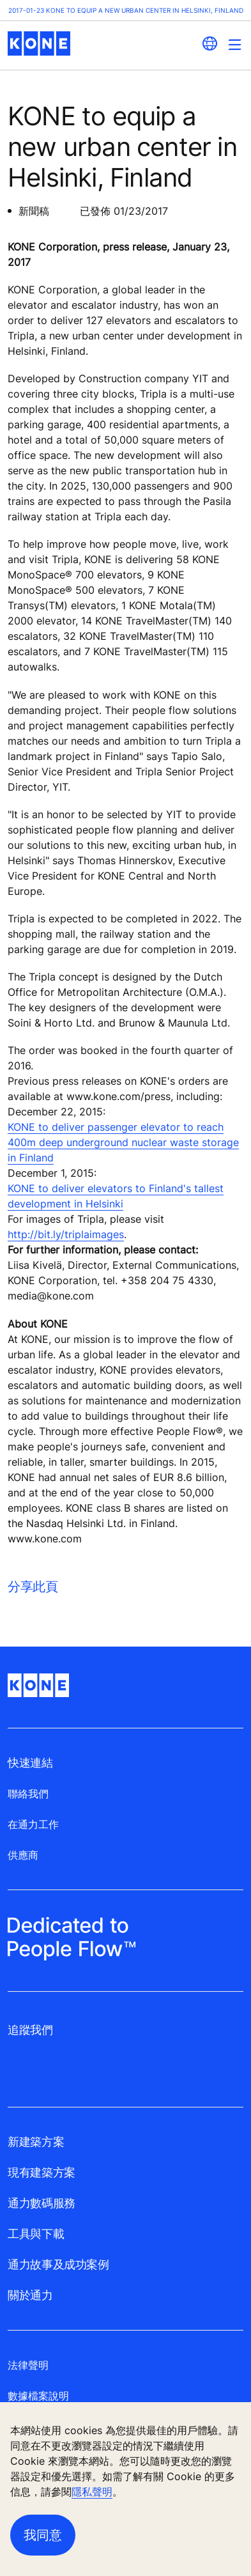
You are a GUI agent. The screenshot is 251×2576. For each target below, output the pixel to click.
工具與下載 (36, 2233)
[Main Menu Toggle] (234, 44)
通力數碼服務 (41, 2203)
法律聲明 (28, 2365)
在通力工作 (33, 1824)
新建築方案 (36, 2141)
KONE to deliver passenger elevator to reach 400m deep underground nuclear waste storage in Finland (123, 1142)
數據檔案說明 (38, 2395)
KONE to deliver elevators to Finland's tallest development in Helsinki (116, 1196)
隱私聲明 (92, 2491)
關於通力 (30, 2295)
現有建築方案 (41, 2172)
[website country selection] (209, 43)
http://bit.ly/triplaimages (66, 1234)
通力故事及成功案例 (58, 2264)
